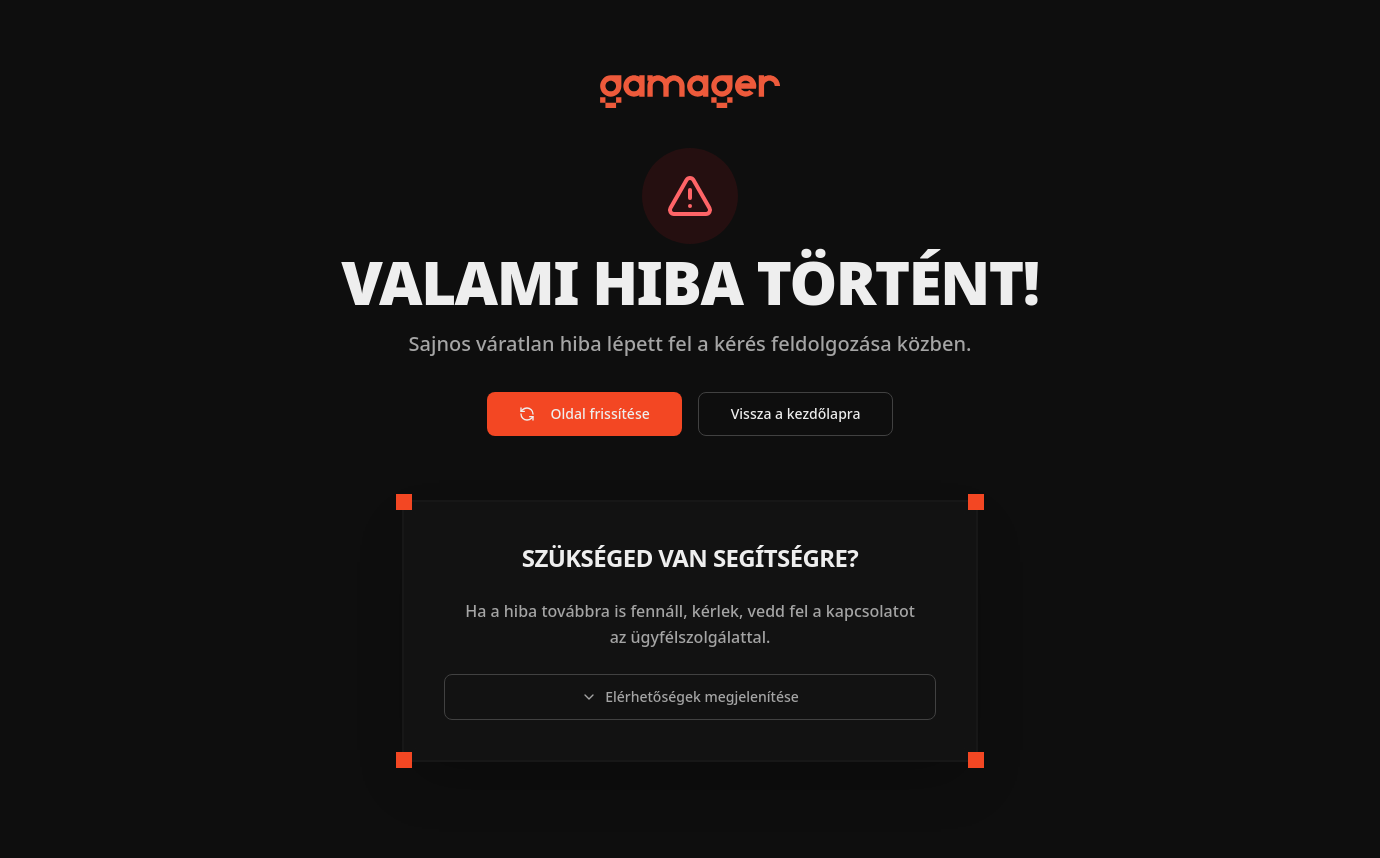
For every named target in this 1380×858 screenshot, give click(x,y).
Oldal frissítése (584, 413)
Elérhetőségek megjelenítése (690, 696)
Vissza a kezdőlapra (796, 413)
